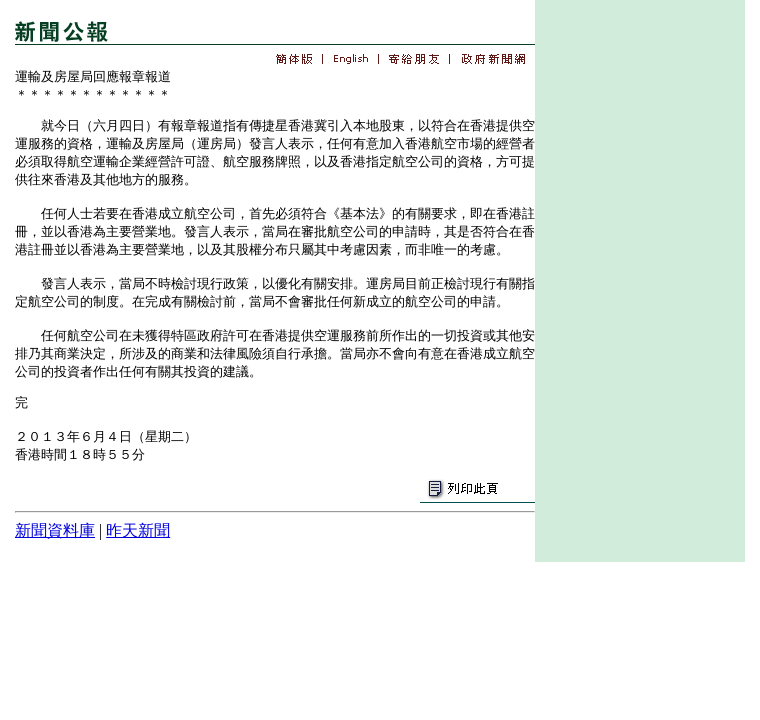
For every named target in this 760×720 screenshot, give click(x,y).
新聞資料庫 (55, 530)
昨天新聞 (138, 530)
